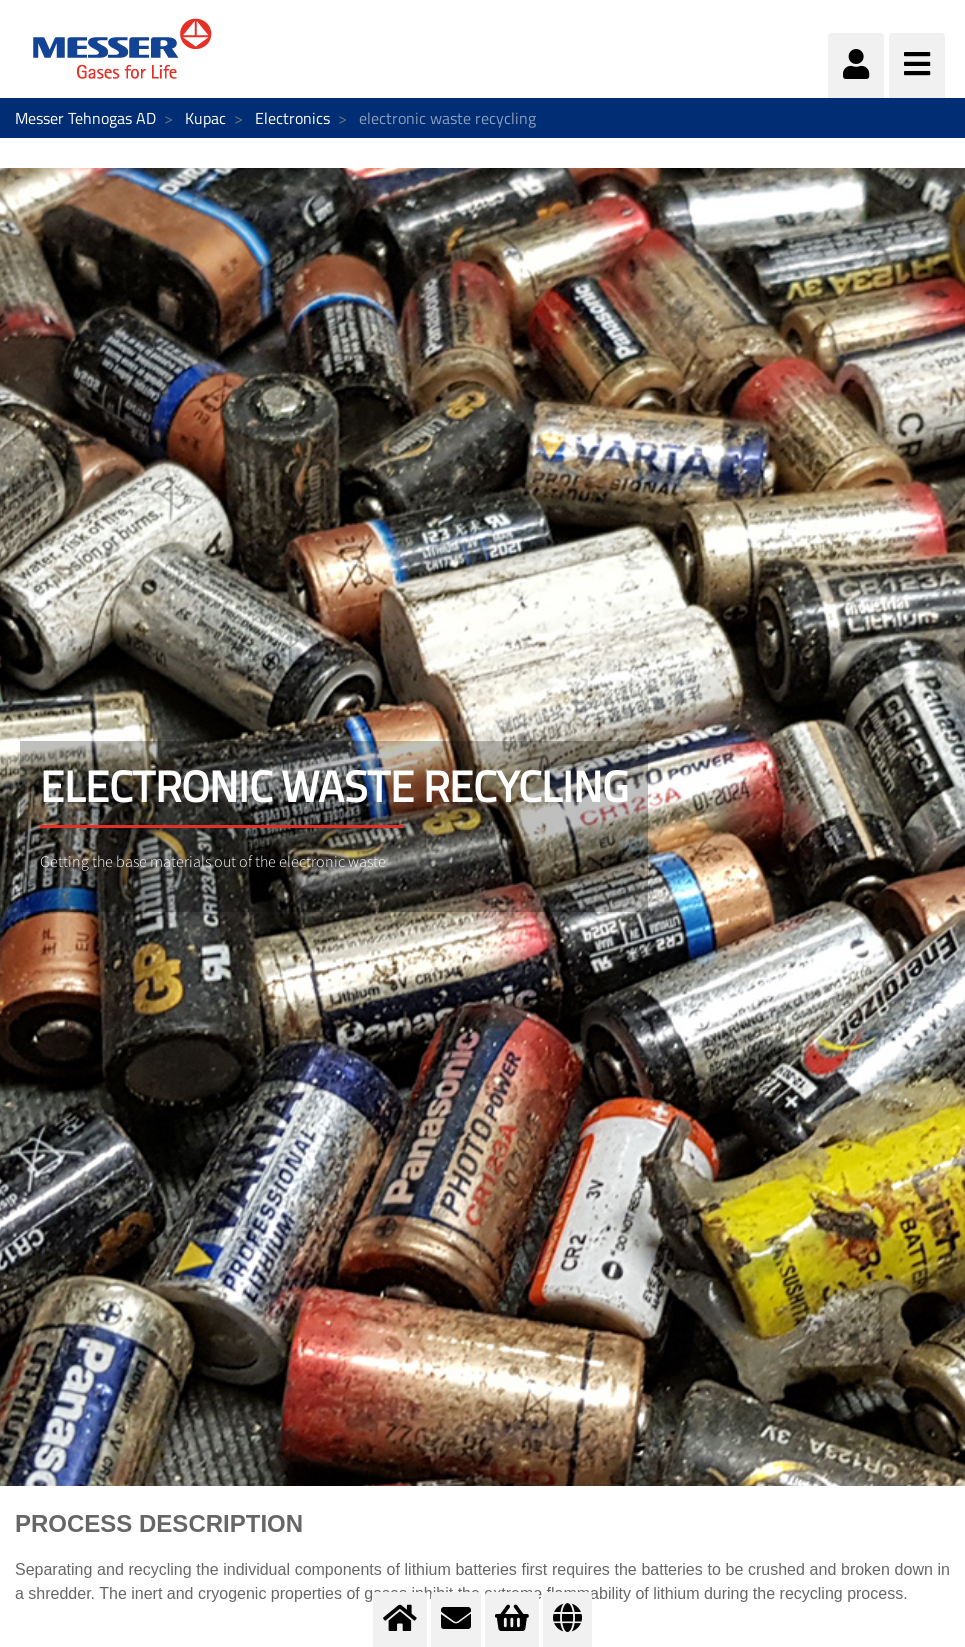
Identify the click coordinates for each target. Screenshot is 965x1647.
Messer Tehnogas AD (85, 118)
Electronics (292, 118)
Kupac (205, 118)
